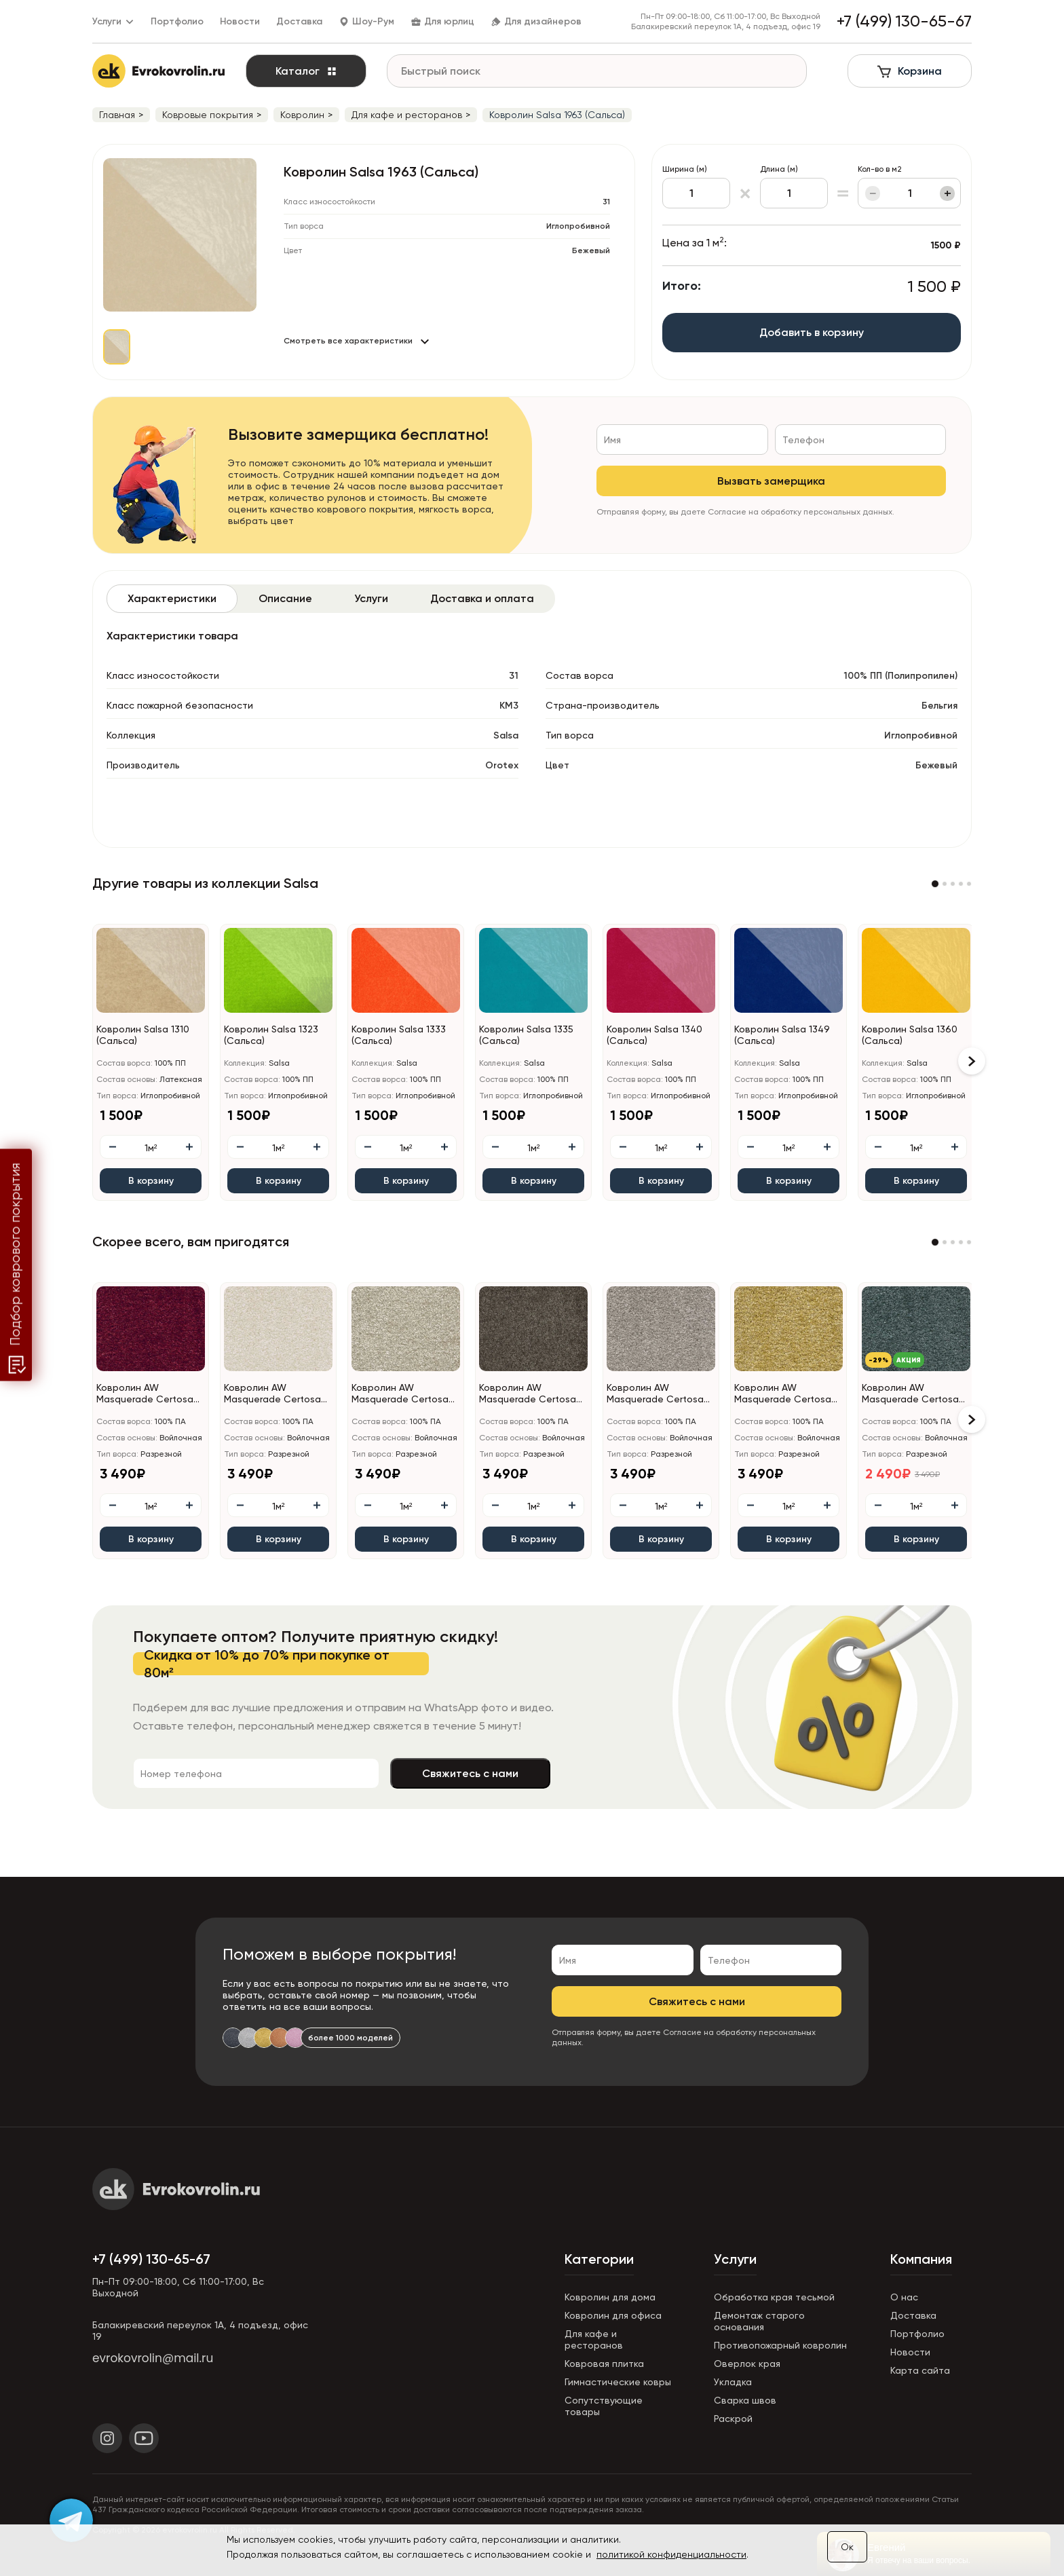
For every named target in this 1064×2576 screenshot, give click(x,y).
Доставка (299, 21)
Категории (599, 2259)
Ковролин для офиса (613, 2315)
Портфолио (177, 21)
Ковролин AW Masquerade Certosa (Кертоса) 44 (527, 1393)
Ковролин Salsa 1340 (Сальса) (654, 1035)
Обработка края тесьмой (774, 2297)
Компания (921, 2259)
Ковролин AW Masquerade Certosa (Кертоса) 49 (655, 1393)
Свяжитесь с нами (470, 1773)
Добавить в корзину (811, 332)
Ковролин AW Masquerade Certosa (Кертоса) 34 (400, 1393)
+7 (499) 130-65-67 (151, 2259)
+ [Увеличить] (947, 193)
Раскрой (733, 2418)
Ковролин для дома (610, 2297)
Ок (847, 2546)
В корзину (151, 1181)
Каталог (306, 70)
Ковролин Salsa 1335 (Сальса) (526, 1035)
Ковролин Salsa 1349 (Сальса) (782, 1035)
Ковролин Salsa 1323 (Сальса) (271, 1035)
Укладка (733, 2381)
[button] (935, 884)
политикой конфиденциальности (671, 2554)
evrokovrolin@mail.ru (152, 2358)
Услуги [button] (113, 21)
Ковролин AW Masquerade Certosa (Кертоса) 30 (272, 1393)
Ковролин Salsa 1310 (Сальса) (142, 1035)
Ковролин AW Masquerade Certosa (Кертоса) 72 (910, 1393)
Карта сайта (920, 2370)
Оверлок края (747, 2363)
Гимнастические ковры (618, 2381)
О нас (904, 2297)
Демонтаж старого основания (759, 2321)
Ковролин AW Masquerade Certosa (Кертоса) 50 (782, 1393)
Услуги (735, 2259)
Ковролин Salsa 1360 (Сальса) (909, 1035)
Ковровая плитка (604, 2363)
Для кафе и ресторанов (594, 2339)
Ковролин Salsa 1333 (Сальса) (399, 1035)
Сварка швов (745, 2400)
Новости (240, 21)
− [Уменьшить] (873, 193)
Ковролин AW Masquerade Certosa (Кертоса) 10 (144, 1393)
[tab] (172, 598)
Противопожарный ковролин (780, 2345)
